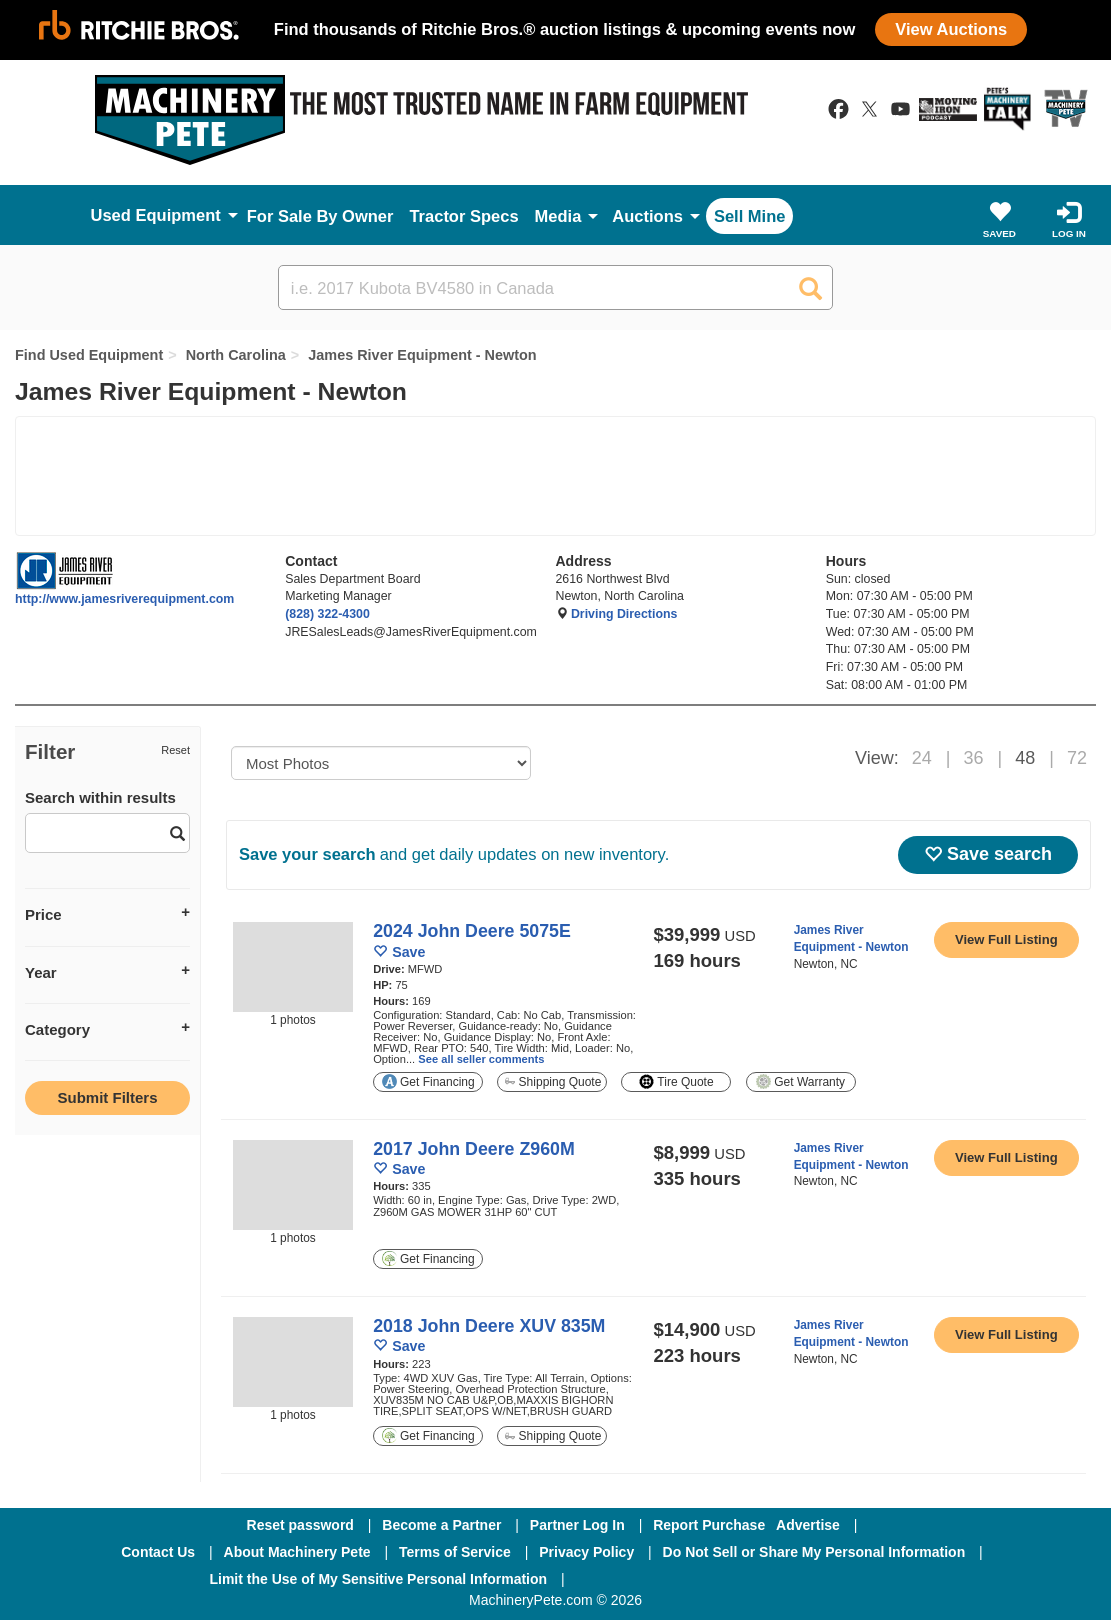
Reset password (300, 1525)
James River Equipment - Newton (422, 355)
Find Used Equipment (89, 355)
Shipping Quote (553, 1082)
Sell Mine (750, 216)
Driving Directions (624, 614)
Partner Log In (577, 1525)
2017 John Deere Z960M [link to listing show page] (474, 1149)
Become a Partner (441, 1525)
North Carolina (236, 355)
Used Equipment (156, 215)
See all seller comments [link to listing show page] (481, 1059)
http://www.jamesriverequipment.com (124, 599)
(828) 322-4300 (327, 614)
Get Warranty (800, 1081)
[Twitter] (740, 1579)
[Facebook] (633, 1579)
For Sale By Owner (320, 216)
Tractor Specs (463, 216)
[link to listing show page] (1006, 940)
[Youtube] (843, 1579)
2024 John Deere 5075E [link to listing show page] (472, 931)
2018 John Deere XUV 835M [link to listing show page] (489, 1326)
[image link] (293, 967)
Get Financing (428, 1081)
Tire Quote (676, 1081)
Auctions (647, 216)
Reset (175, 750)
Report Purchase (709, 1525)
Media (558, 216)
